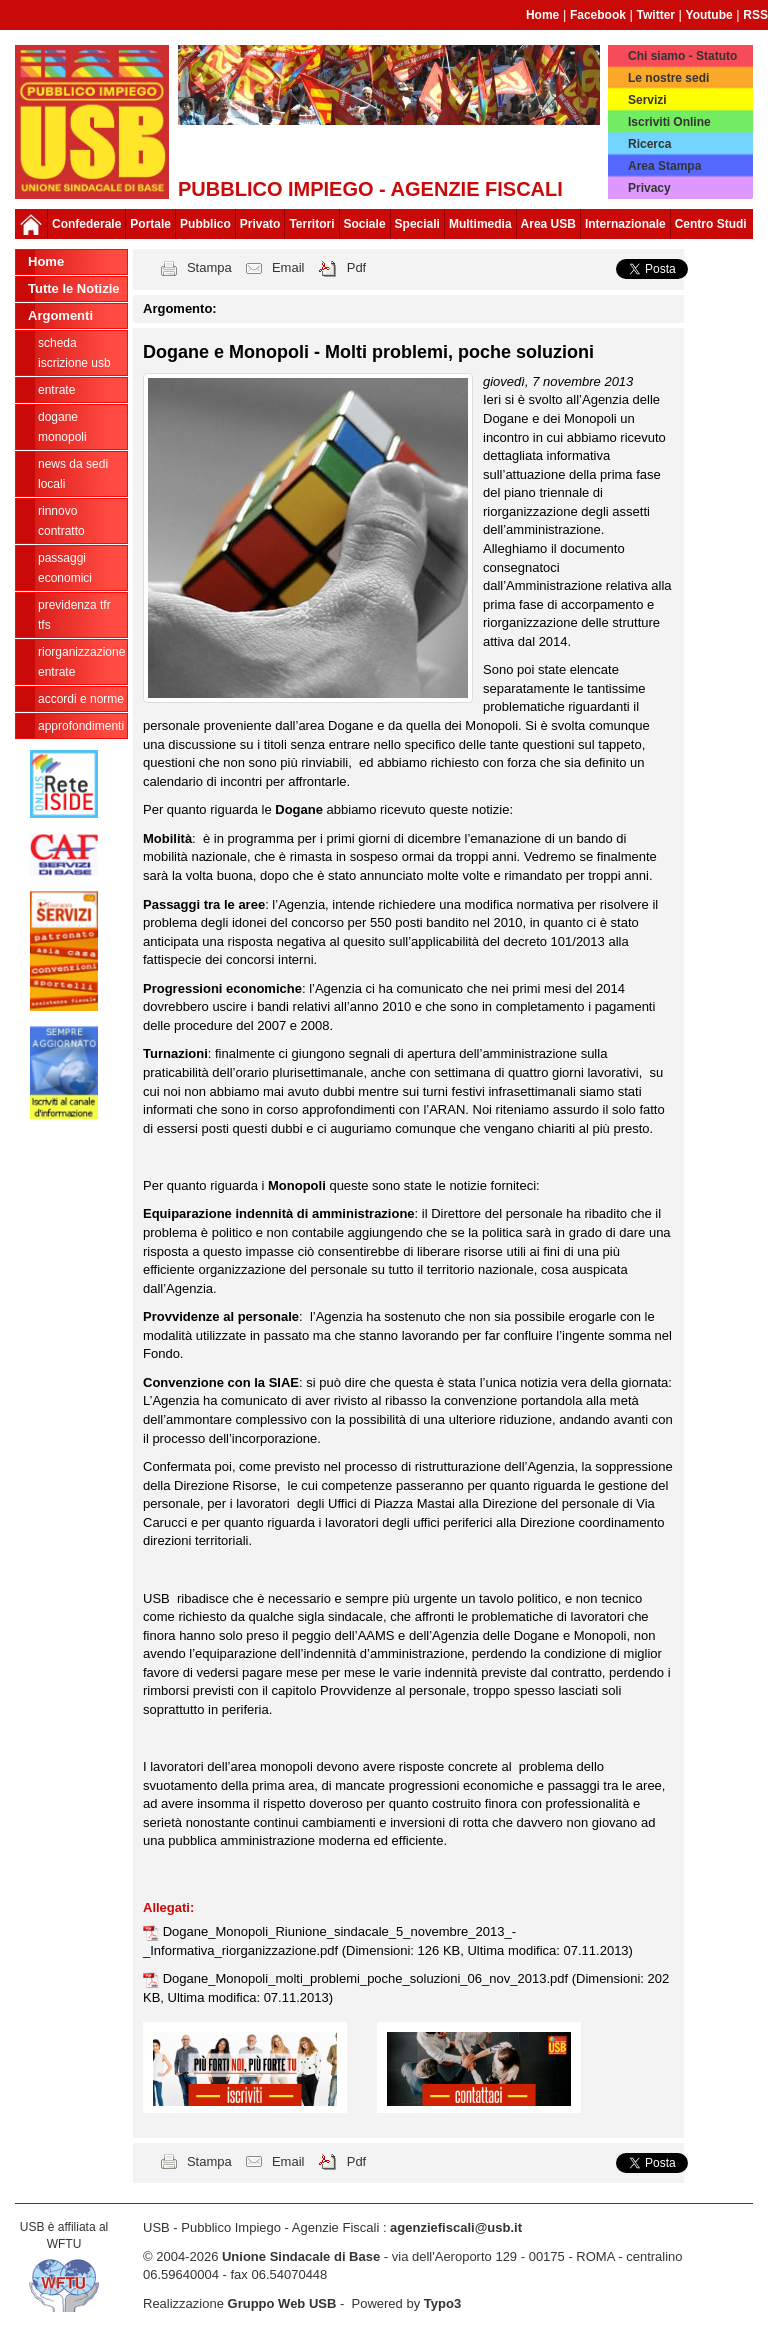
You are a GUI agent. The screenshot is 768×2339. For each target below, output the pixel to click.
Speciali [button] (417, 224)
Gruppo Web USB (282, 2303)
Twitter (656, 15)
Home (542, 15)
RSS (755, 15)
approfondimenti (81, 726)
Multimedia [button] (480, 224)
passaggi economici (65, 568)
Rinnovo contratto (61, 521)
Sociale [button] (365, 224)
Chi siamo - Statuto (682, 56)
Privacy (649, 188)
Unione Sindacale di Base (301, 2256)
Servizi (647, 100)
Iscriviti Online (669, 122)
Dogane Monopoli (62, 427)
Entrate (56, 390)
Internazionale (625, 224)
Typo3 (442, 2303)
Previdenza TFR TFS (74, 615)
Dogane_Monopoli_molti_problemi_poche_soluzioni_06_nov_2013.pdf (367, 1978)
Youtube (709, 15)
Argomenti (60, 315)
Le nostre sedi (668, 78)
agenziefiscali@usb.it (456, 2227)
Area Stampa (664, 166)
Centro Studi (711, 224)
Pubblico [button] (205, 224)
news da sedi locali (73, 474)
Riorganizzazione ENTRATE (81, 662)
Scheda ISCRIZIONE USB (74, 353)
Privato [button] (260, 224)
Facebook (598, 15)
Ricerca (649, 144)
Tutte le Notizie (73, 288)
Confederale (86, 224)
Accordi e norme (81, 699)
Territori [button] (311, 224)
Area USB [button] (548, 224)
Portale (150, 224)
